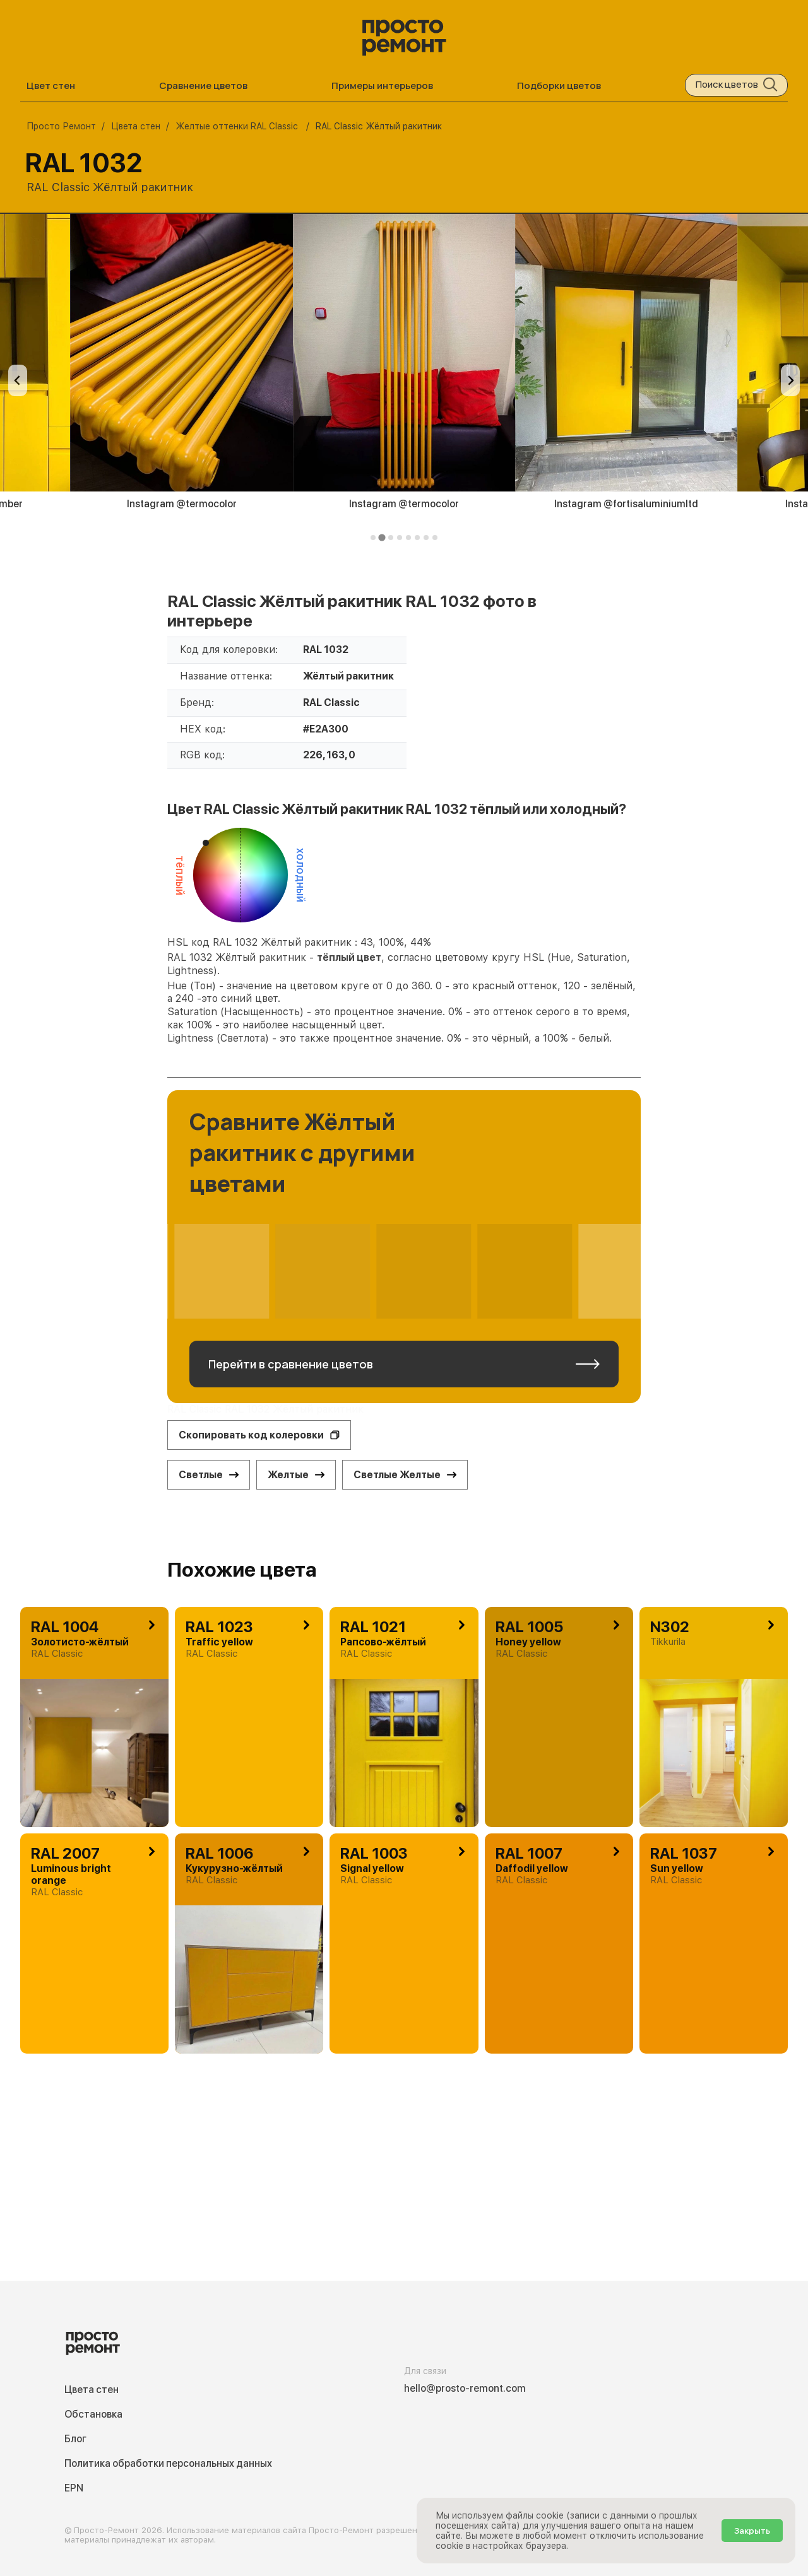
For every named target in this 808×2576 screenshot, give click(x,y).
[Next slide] (790, 380)
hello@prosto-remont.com (465, 2388)
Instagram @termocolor (182, 504)
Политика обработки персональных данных (168, 2463)
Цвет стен (51, 85)
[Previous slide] (17, 380)
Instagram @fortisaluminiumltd (626, 504)
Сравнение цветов (203, 85)
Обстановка (93, 2414)
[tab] (373, 537)
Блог (75, 2439)
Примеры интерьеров (382, 85)
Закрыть (752, 2531)
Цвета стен (91, 2390)
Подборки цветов (559, 85)
